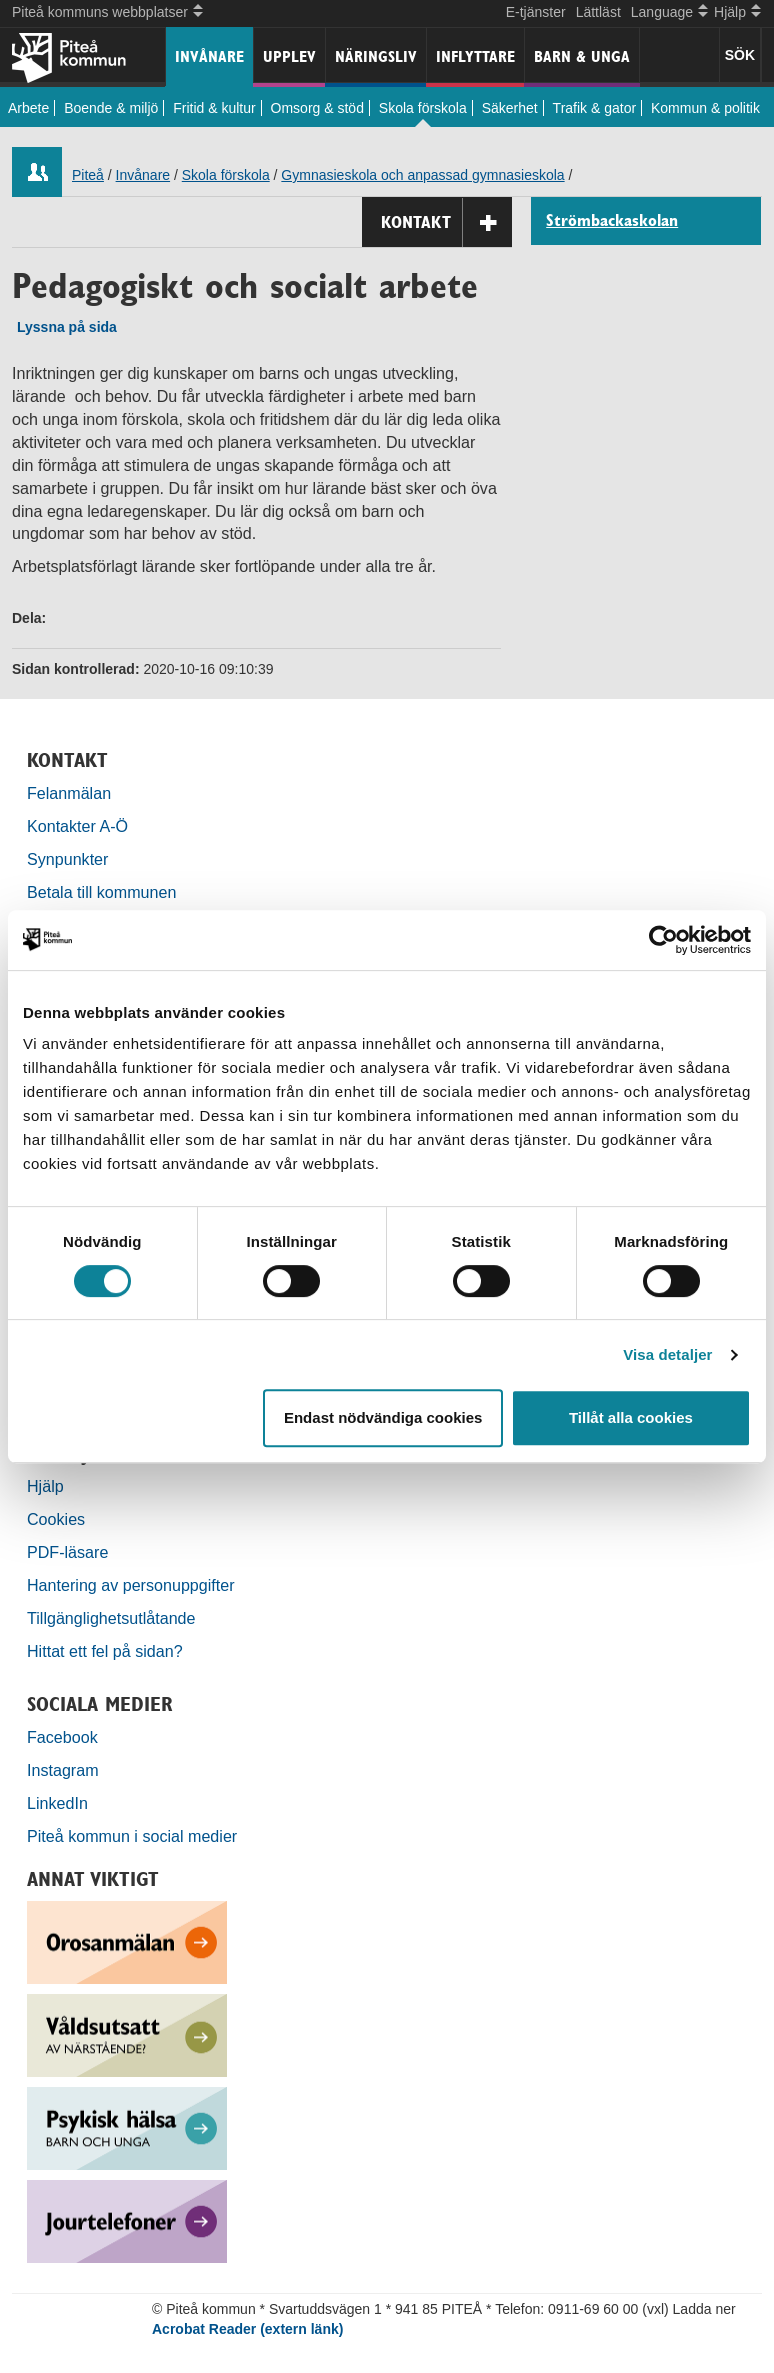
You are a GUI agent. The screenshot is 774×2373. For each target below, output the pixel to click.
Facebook (62, 1737)
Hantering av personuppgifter (131, 1585)
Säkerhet (510, 108)
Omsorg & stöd (317, 108)
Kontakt (446, 222)
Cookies (56, 1519)
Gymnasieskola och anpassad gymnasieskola (422, 175)
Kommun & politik (705, 108)
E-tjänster (536, 12)
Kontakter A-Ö (77, 826)
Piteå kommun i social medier (132, 1836)
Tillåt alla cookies (631, 1417)
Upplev (289, 56)
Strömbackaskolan (612, 221)
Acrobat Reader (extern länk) (247, 2329)
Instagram (63, 1770)
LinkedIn (57, 1803)
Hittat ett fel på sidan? (105, 1651)
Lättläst (598, 12)
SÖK (740, 55)
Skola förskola (423, 108)
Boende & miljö (111, 108)
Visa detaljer (667, 1354)
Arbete (28, 108)
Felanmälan (69, 793)
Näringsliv (376, 56)
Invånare (209, 56)
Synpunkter (67, 859)
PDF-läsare (67, 1552)
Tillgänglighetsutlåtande (111, 1618)
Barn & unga (582, 56)
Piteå (88, 175)
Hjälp (45, 1486)
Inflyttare (475, 56)
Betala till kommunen (101, 892)
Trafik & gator (595, 108)
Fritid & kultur (214, 108)
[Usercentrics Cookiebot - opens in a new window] (663, 940)
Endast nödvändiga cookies (383, 1417)
